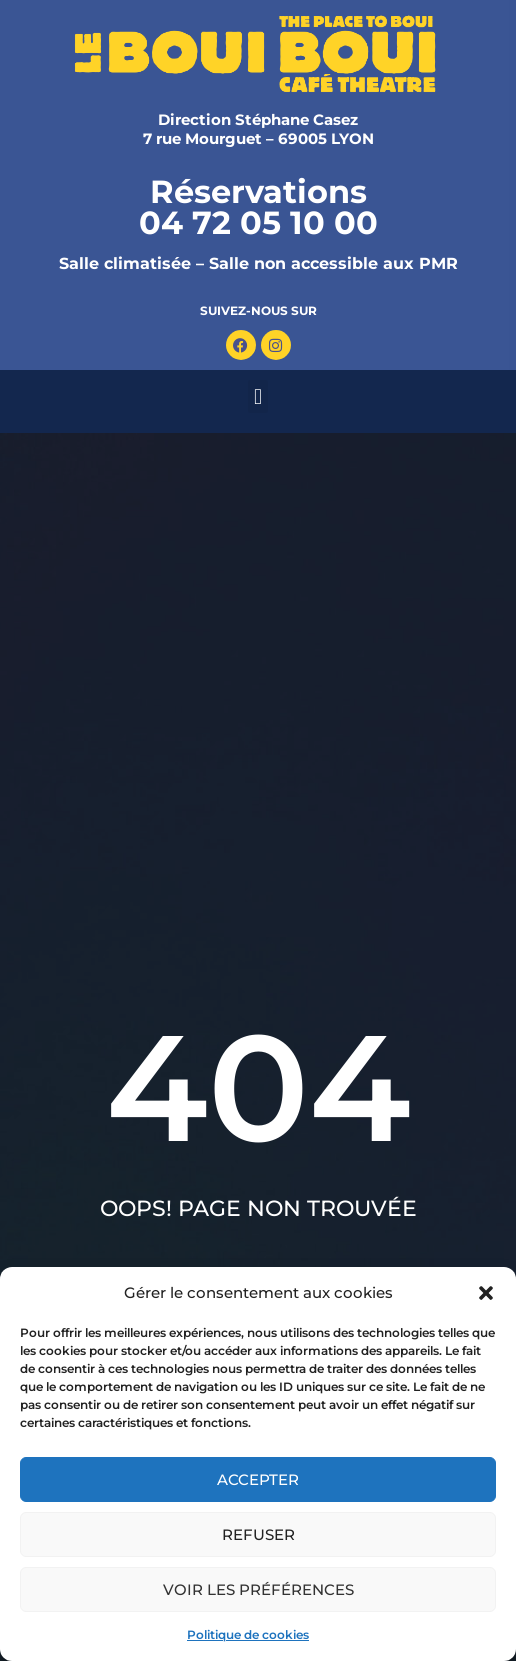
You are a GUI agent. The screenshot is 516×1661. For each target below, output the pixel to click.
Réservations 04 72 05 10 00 (258, 207)
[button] (486, 1293)
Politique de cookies (248, 1634)
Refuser (258, 1534)
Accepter (258, 1479)
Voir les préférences (258, 1589)
